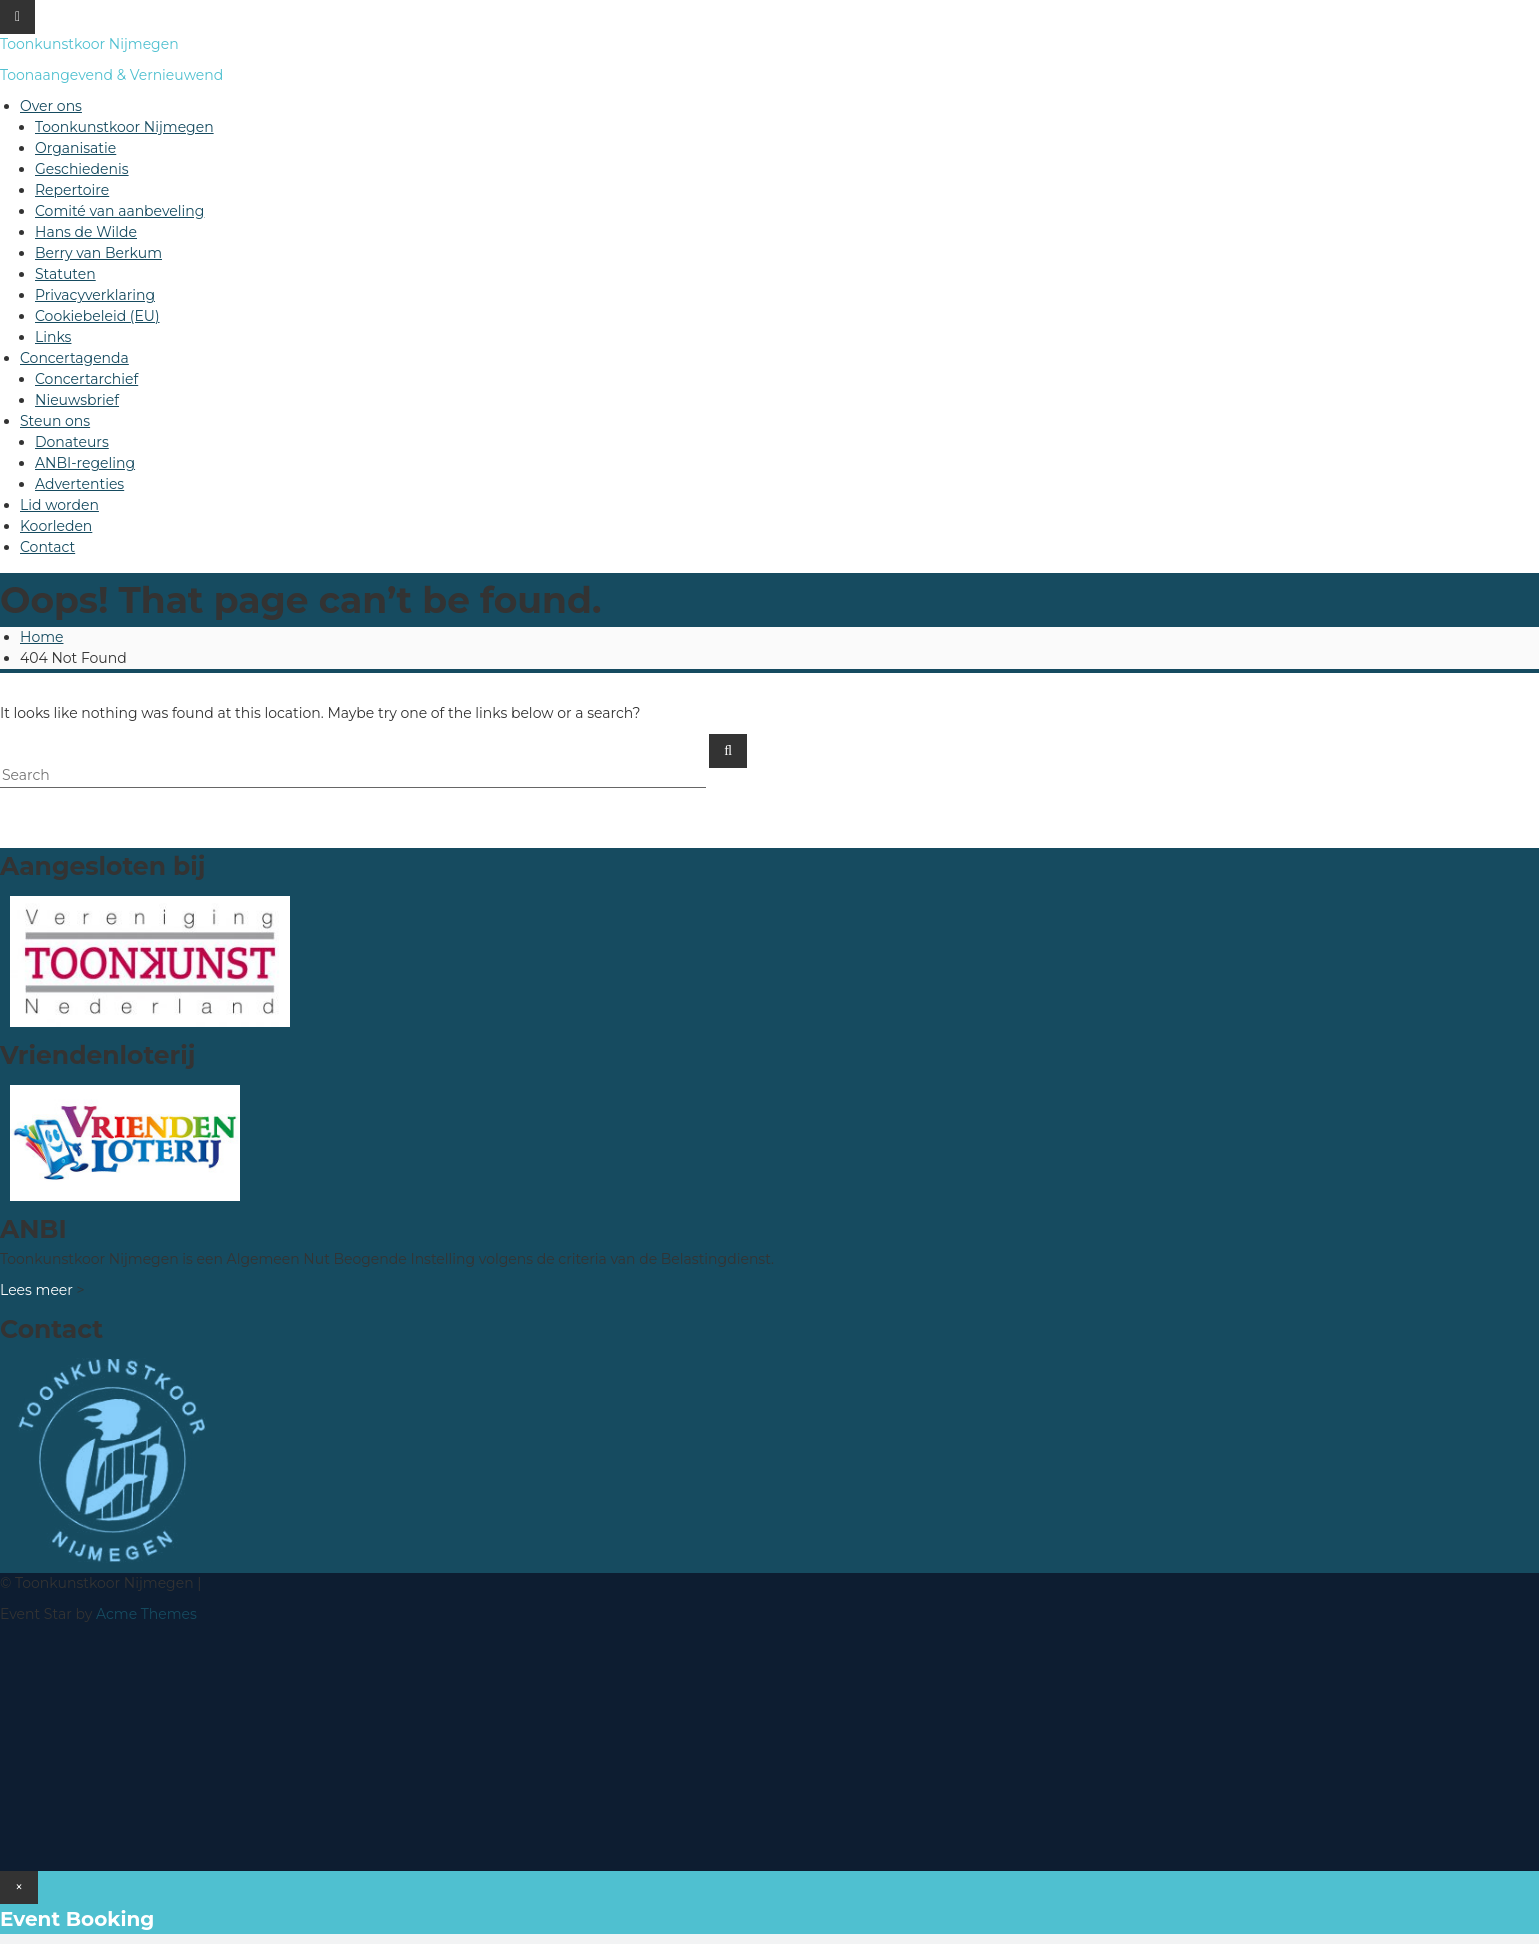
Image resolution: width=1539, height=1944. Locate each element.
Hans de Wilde (86, 232)
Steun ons (55, 421)
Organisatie (75, 148)
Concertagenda (74, 358)
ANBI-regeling (85, 463)
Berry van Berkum (98, 253)
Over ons (51, 106)
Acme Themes (146, 1614)
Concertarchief (86, 379)
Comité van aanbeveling (119, 211)
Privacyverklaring (95, 295)
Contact (47, 547)
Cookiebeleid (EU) (97, 316)
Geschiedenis (82, 169)
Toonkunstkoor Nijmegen (89, 44)
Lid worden (59, 505)
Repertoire (72, 190)
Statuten (65, 274)
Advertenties (79, 484)
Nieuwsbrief (77, 400)
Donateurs (72, 442)
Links (53, 337)
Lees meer (36, 1290)
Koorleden (56, 526)
